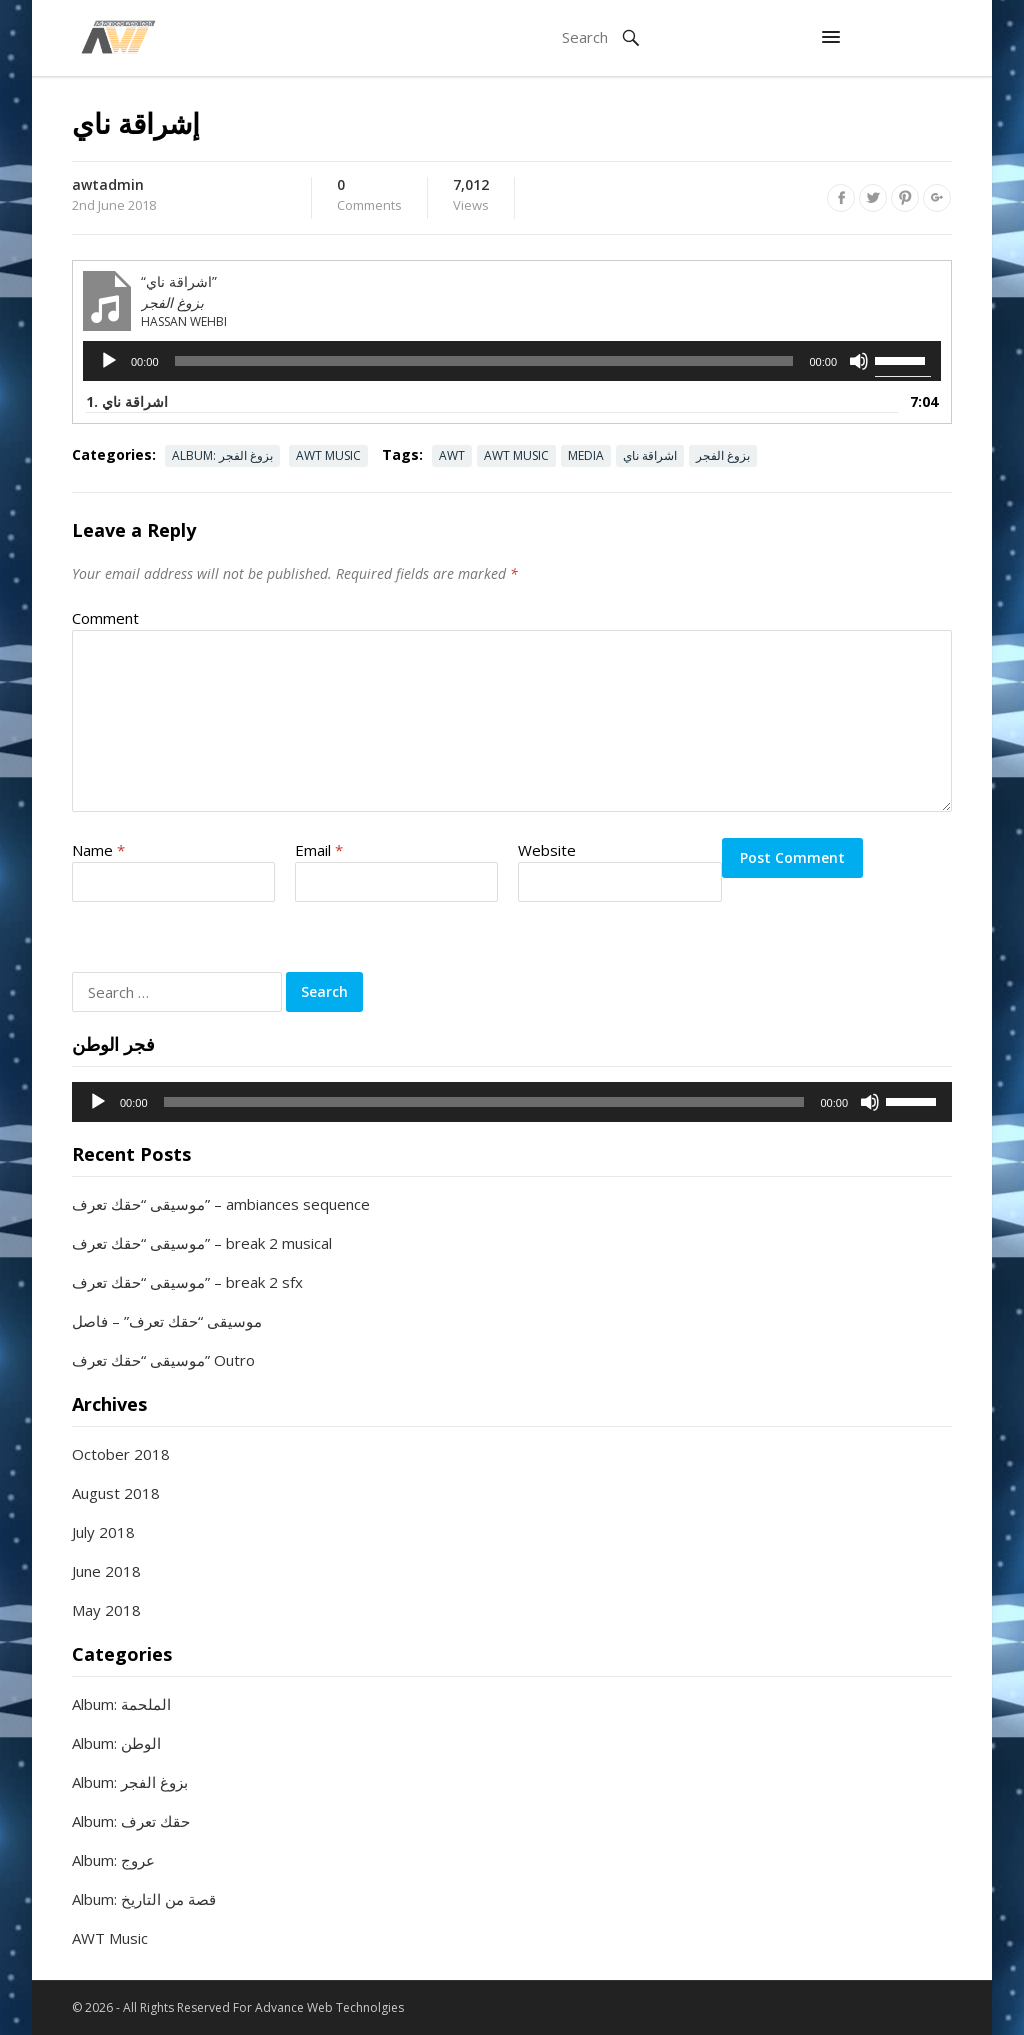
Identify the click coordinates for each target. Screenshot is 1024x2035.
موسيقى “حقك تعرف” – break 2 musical (202, 1243)
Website (547, 850)
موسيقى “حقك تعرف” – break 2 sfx (187, 1282)
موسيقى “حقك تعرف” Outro (163, 1360)
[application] (512, 361)
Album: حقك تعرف (131, 1821)
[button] (831, 38)
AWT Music (328, 455)
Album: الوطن (116, 1743)
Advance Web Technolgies (329, 2007)
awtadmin (108, 184)
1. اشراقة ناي (127, 401)
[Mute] (859, 361)
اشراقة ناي (650, 455)
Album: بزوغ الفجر (222, 455)
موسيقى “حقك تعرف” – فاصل (167, 1321)
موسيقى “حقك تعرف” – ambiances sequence (221, 1204)
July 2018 (103, 1532)
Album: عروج (113, 1860)
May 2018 (106, 1610)
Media (586, 455)
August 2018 (116, 1493)
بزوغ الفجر (723, 455)
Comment (105, 618)
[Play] (109, 361)
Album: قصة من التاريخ (144, 1899)
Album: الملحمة (121, 1704)
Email (319, 850)
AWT (452, 455)
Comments (369, 196)
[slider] (484, 361)
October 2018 (121, 1454)
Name (98, 850)
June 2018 (106, 1571)
